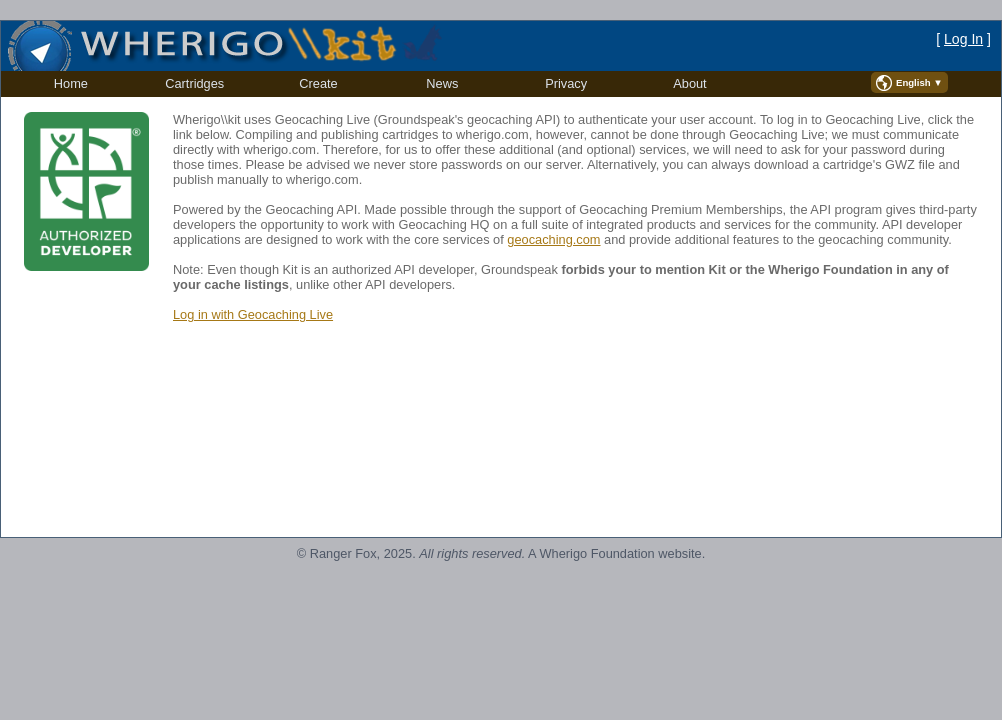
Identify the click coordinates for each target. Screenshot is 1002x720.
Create (318, 83)
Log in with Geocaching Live (253, 314)
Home (71, 83)
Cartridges (194, 83)
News (442, 83)
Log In (963, 39)
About (689, 83)
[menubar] (380, 84)
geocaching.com (553, 239)
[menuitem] (71, 84)
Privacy (566, 83)
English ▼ (919, 82)
